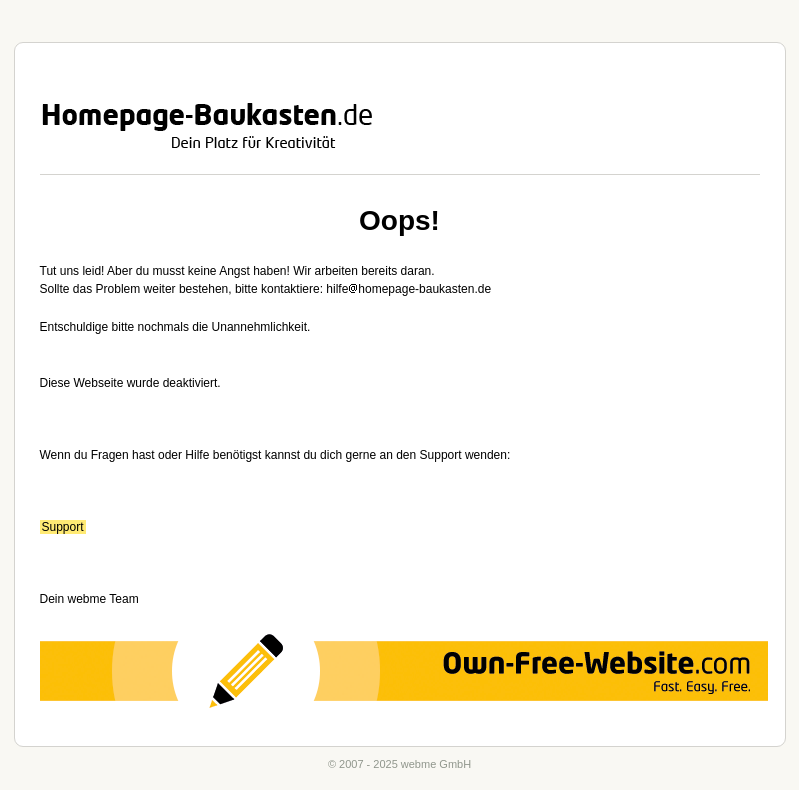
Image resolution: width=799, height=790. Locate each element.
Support (63, 527)
